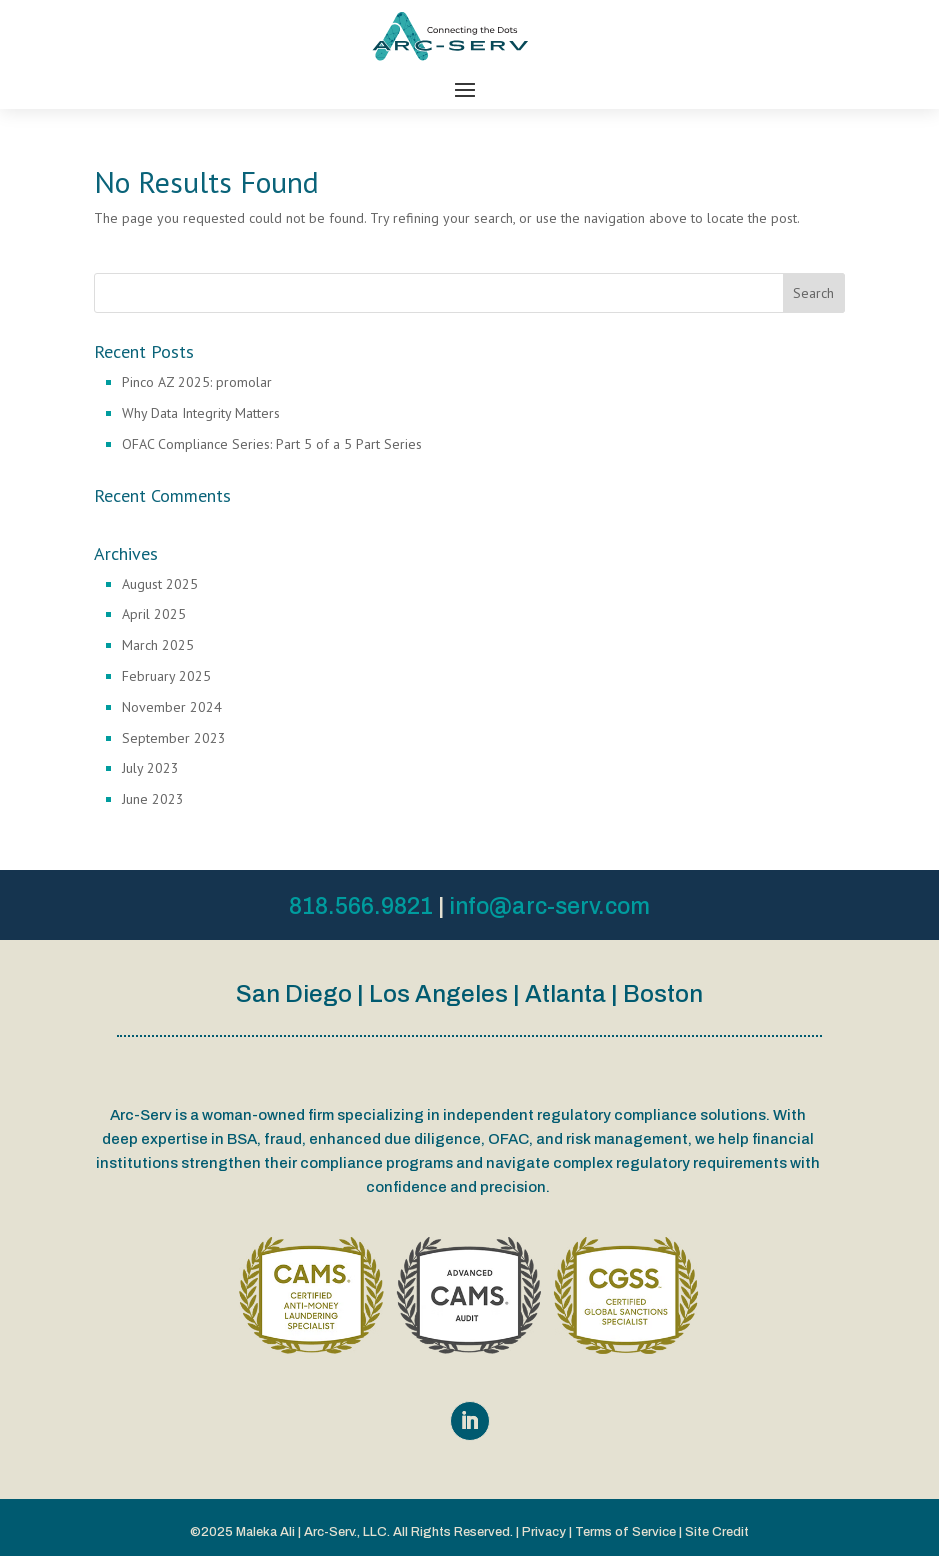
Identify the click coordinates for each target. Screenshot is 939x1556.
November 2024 (172, 707)
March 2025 (158, 645)
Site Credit (717, 1532)
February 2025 (166, 676)
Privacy (544, 1532)
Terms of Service (625, 1532)
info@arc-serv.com (549, 906)
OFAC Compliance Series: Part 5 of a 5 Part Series (272, 444)
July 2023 (150, 768)
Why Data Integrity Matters (201, 413)
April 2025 (154, 614)
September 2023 (174, 738)
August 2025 (160, 584)
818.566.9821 (361, 906)
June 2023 (153, 799)
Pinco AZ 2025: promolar (197, 382)
